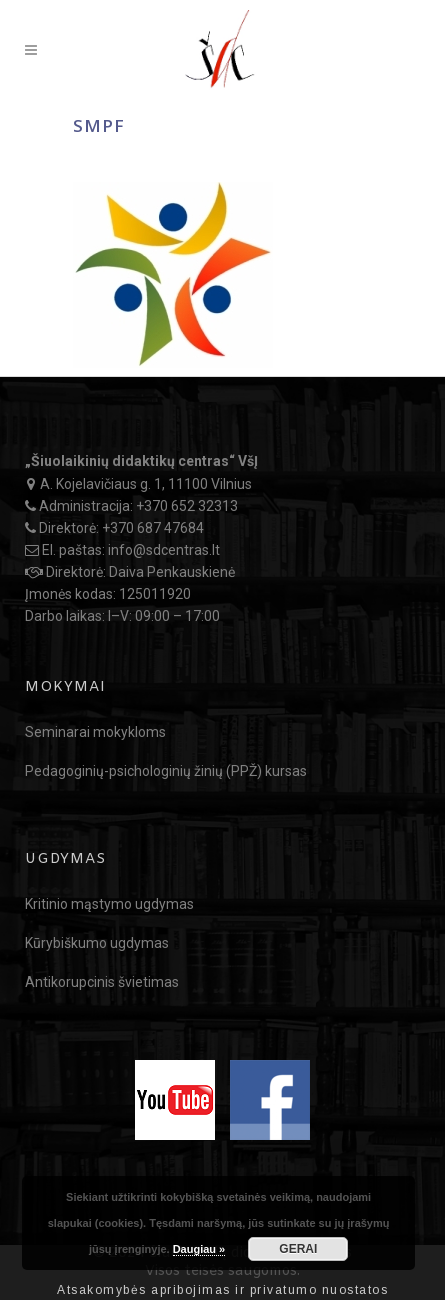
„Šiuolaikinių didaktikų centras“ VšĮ (141, 461)
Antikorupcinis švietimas (102, 982)
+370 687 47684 (153, 528)
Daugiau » (199, 1249)
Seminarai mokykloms (95, 732)
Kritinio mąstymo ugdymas (109, 904)
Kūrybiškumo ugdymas (97, 943)
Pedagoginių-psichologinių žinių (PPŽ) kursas (166, 771)
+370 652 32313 (187, 506)
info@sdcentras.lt (164, 550)
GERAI (298, 1249)
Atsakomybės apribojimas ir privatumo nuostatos (222, 1290)
